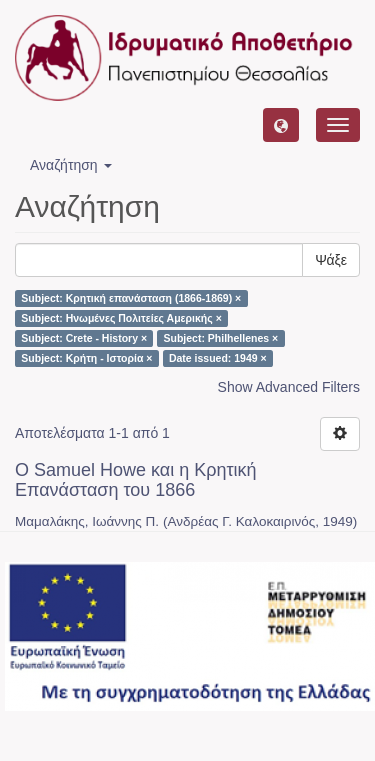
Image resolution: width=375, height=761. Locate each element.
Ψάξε (331, 260)
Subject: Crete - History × (84, 338)
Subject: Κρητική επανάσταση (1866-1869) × (131, 298)
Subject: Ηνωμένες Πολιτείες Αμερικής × (121, 318)
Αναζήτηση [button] (71, 165)
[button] (281, 125)
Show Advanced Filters (289, 387)
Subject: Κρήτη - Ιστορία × (86, 358)
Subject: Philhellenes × (221, 338)
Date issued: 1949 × (218, 358)
